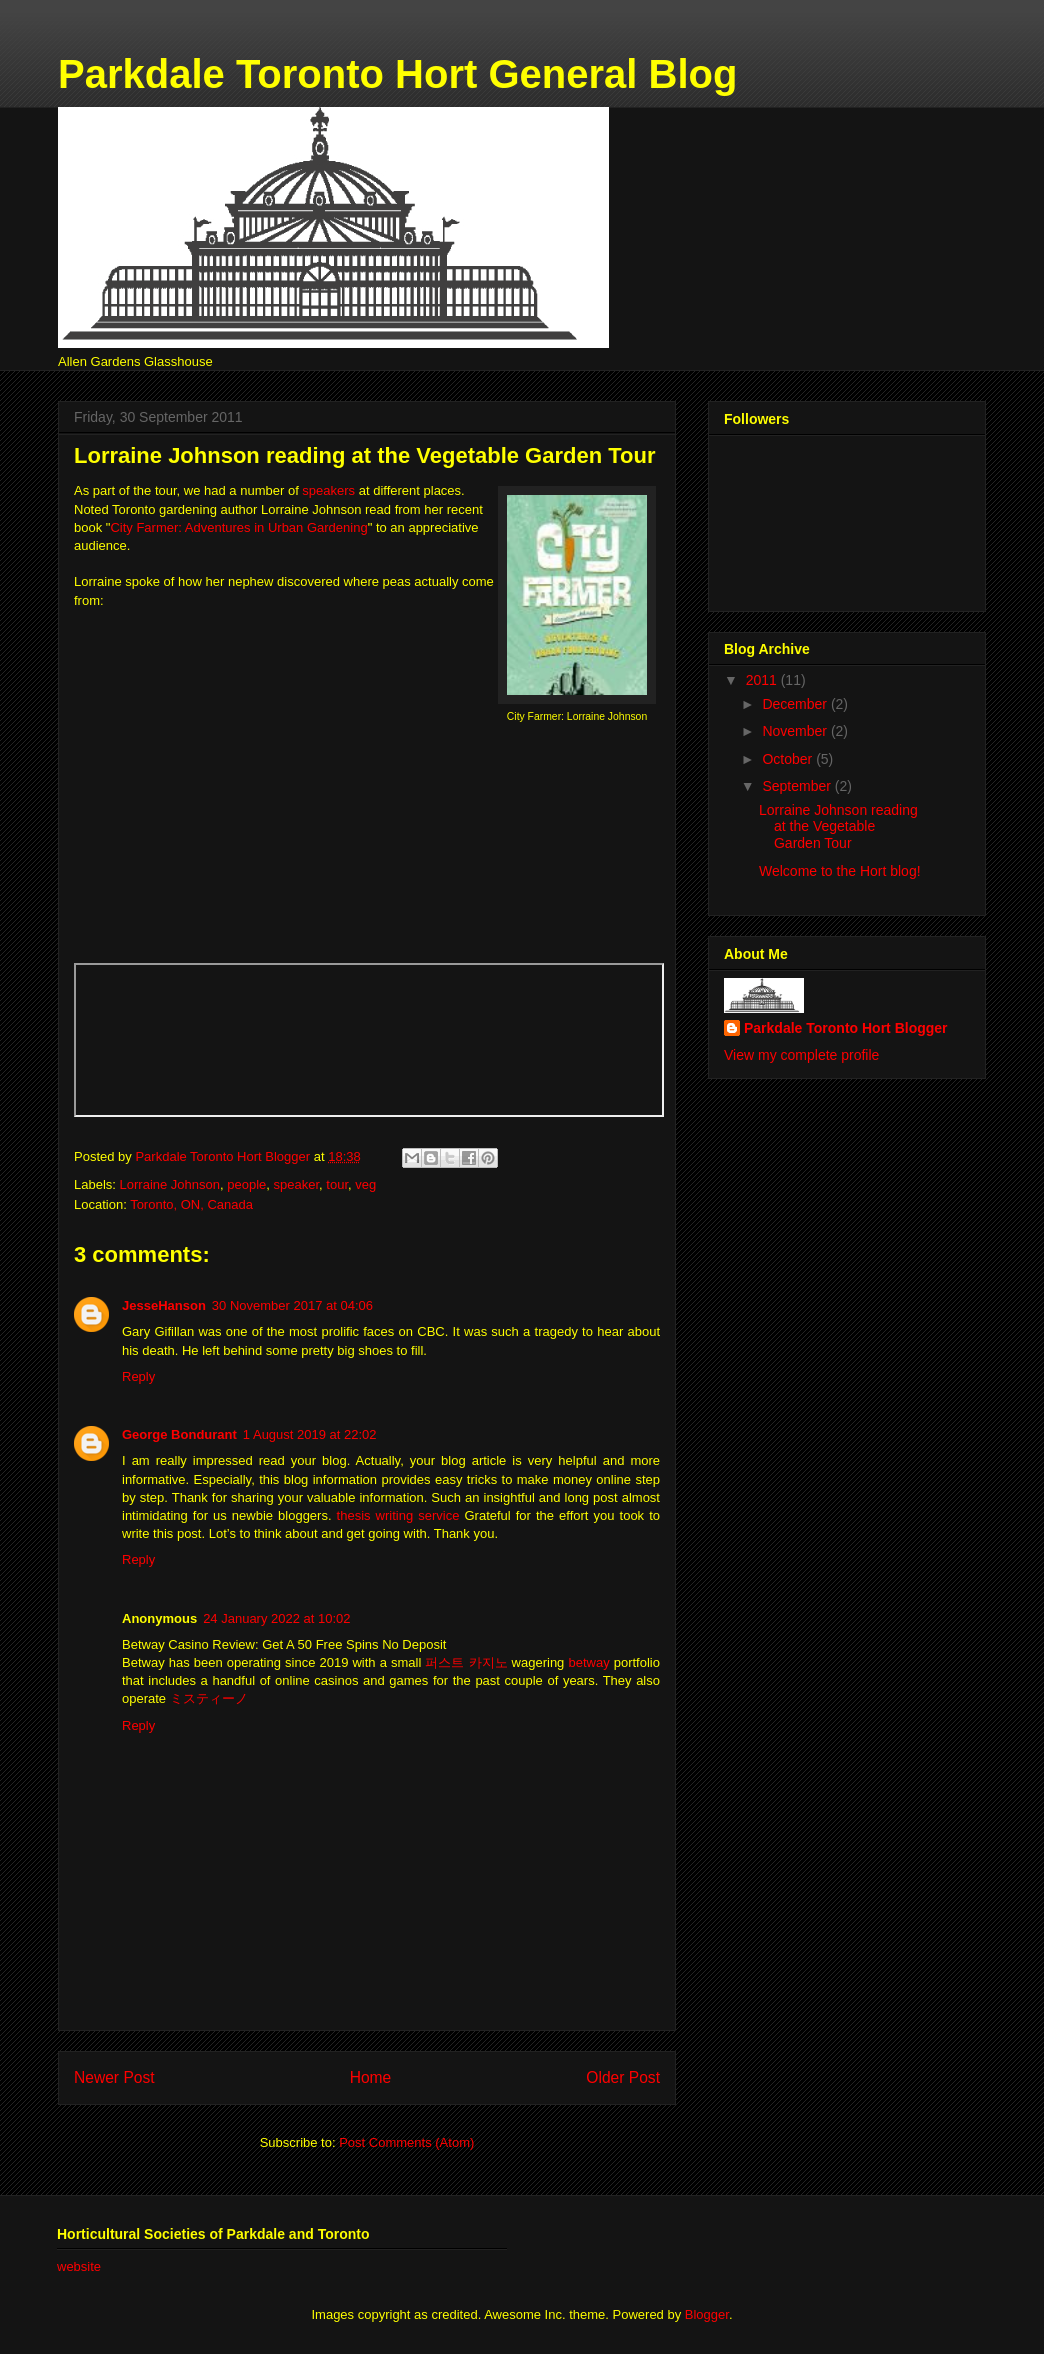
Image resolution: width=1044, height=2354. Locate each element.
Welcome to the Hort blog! (840, 871)
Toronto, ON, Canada (191, 1204)
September (798, 786)
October (789, 759)
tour (337, 1184)
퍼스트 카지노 (466, 1662)
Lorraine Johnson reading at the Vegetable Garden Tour (838, 827)
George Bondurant (179, 1434)
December (796, 704)
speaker (297, 1184)
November (796, 731)
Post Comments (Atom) (406, 2142)
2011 (763, 680)
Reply (138, 1376)
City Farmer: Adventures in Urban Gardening (238, 527)
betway (588, 1662)
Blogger (707, 2314)
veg (365, 1184)
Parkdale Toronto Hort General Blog (397, 74)
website (79, 2266)
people (246, 1184)
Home (371, 2077)
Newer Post (114, 2077)
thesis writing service (398, 1515)
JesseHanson (164, 1305)
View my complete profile (801, 1055)
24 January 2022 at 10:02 (276, 1618)
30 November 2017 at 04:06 (292, 1305)
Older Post (623, 2077)
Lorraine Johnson (170, 1184)
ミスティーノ (209, 1698)
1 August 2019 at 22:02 (310, 1434)
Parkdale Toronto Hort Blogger (846, 1028)
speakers (328, 490)
